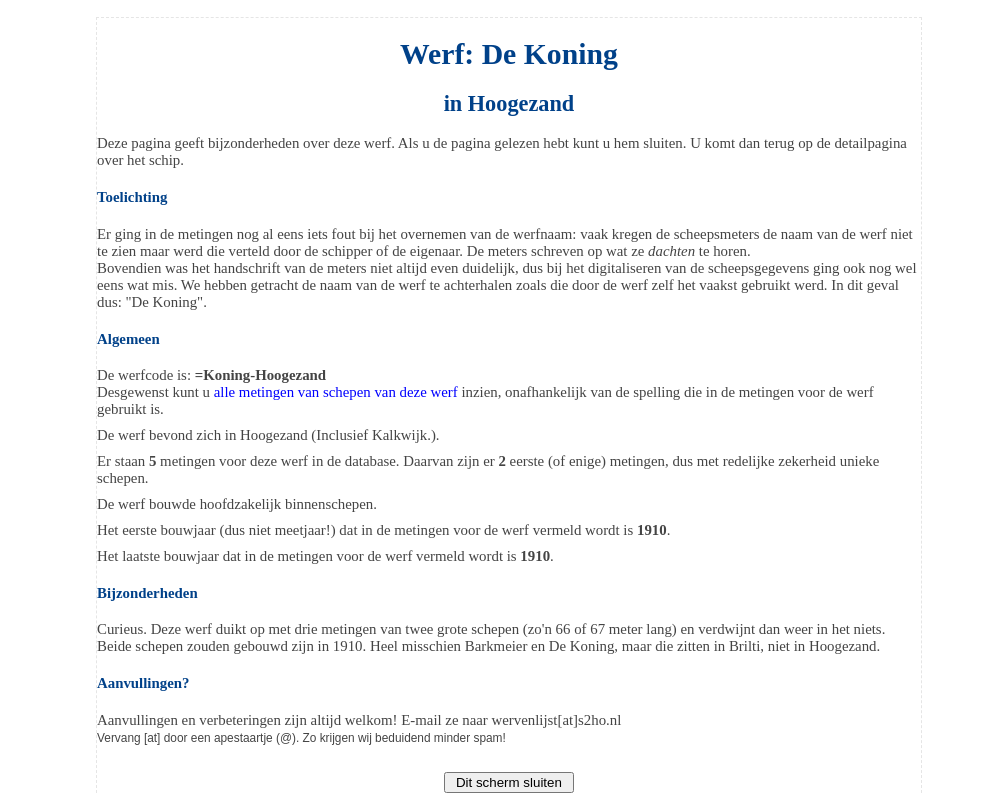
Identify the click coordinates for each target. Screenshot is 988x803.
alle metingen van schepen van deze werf (336, 392)
